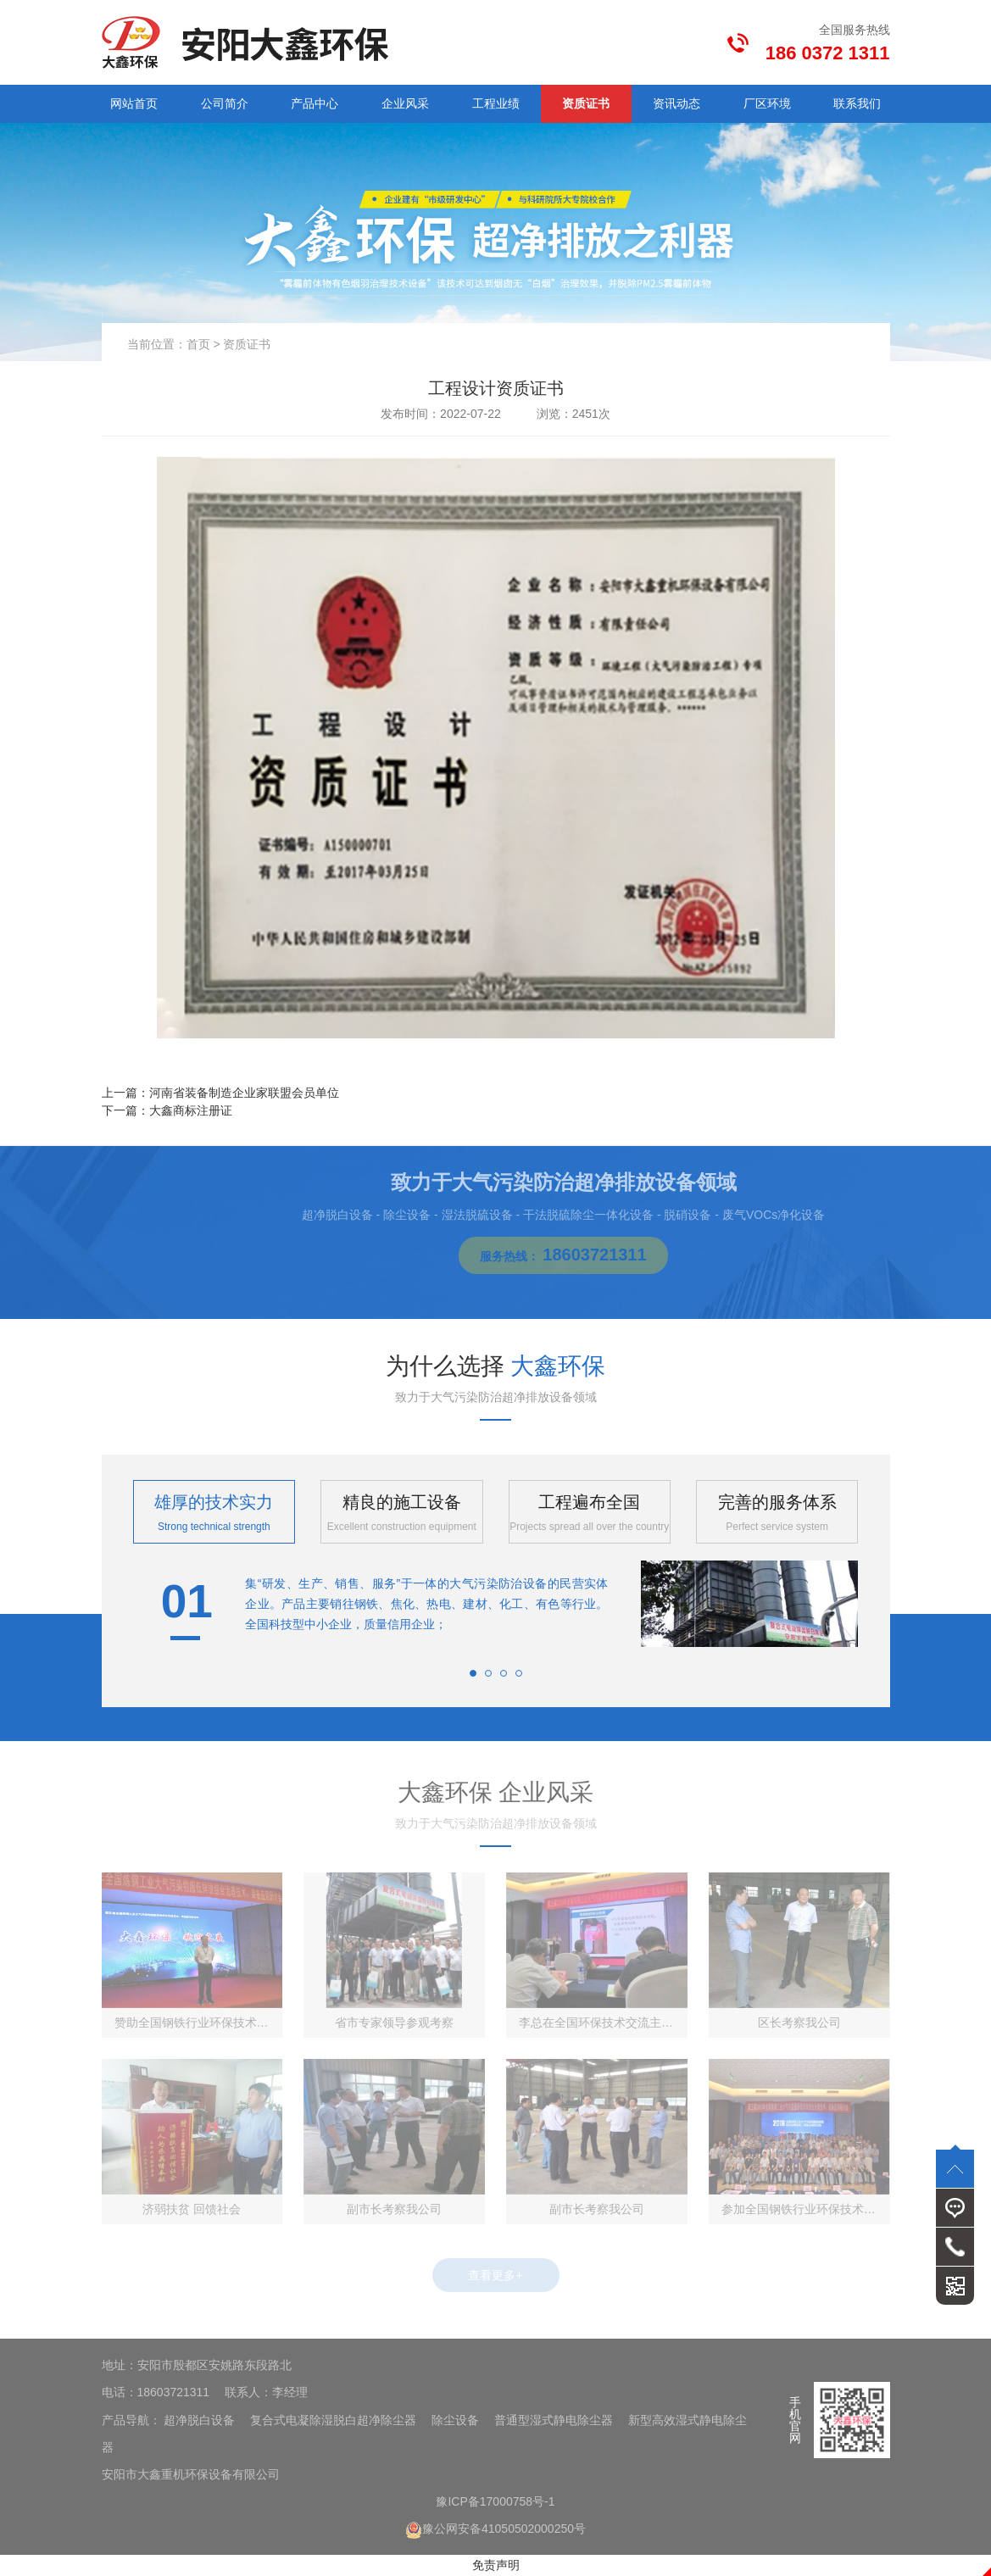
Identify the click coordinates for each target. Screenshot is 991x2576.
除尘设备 (455, 2420)
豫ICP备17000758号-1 (495, 2501)
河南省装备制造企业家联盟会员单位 (244, 1092)
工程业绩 (496, 103)
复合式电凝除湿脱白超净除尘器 (333, 2420)
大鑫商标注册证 (190, 1110)
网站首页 (134, 103)
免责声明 (496, 2565)
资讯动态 (676, 103)
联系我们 (857, 103)
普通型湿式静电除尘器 (553, 2420)
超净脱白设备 (199, 2420)
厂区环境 (767, 103)
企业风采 (405, 103)
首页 (198, 344)
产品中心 (314, 103)
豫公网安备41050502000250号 (495, 2528)
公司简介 (224, 103)
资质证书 (586, 103)
